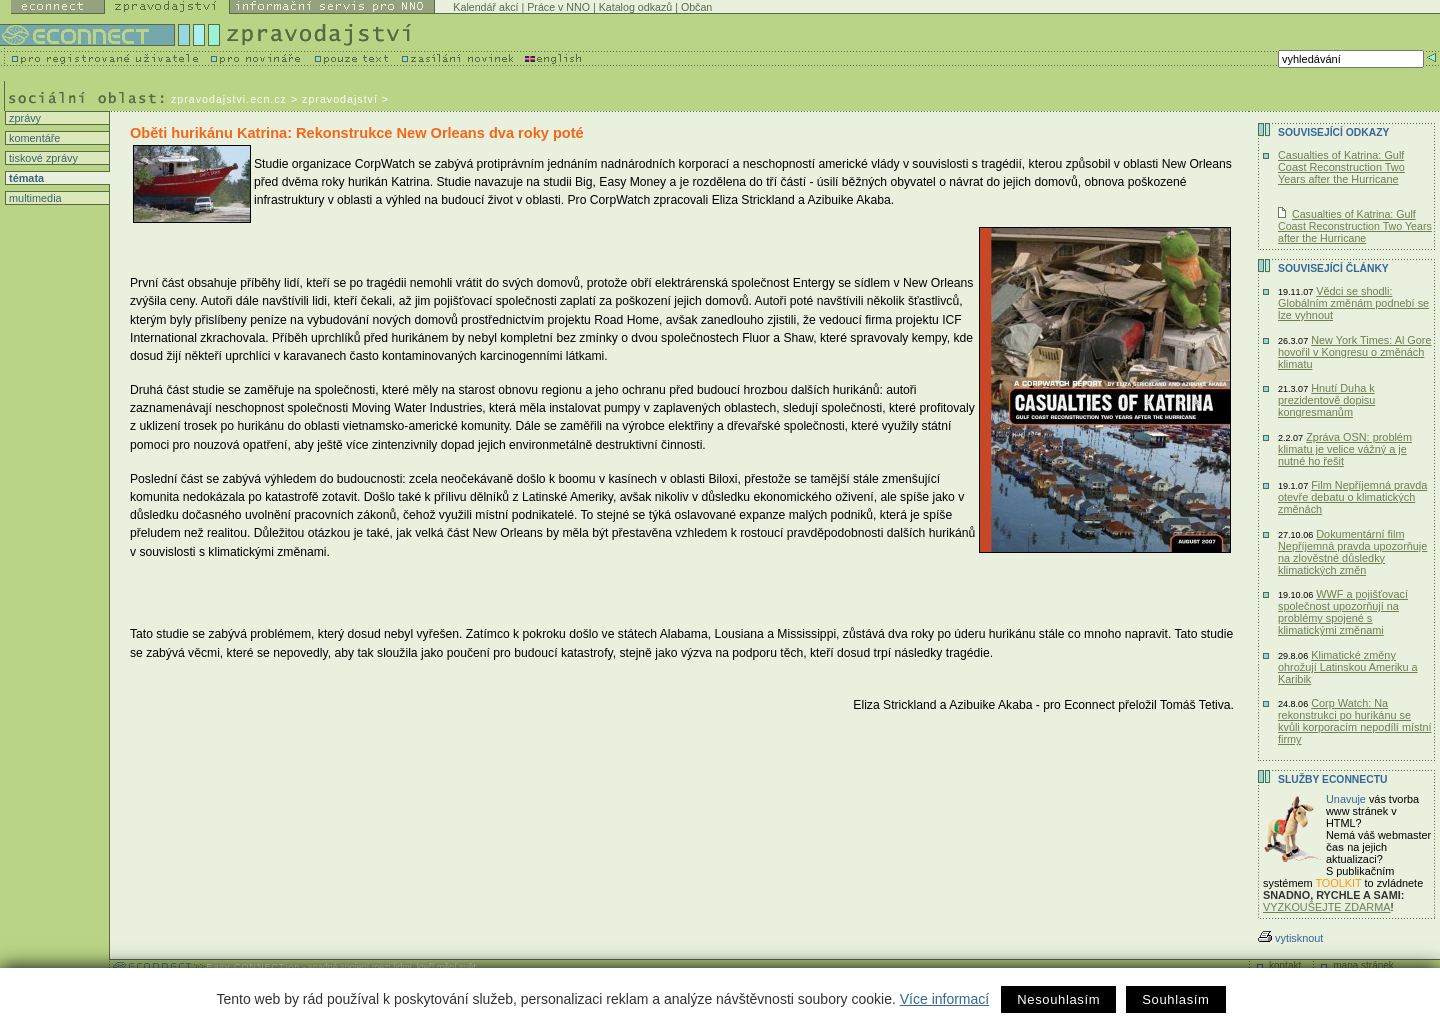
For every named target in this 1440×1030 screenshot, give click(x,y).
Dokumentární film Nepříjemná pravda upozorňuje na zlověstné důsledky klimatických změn (1352, 552)
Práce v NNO (558, 7)
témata (25, 178)
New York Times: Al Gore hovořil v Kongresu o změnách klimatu (1355, 352)
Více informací (944, 999)
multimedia (34, 198)
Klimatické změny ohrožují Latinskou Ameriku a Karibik (1348, 667)
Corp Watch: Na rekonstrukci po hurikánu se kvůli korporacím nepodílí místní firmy (1355, 721)
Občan (696, 7)
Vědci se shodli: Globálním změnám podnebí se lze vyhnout (1353, 303)
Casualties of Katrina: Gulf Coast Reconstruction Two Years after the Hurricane (1341, 167)
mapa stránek (1363, 965)
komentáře (33, 138)
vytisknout (1290, 938)
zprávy (23, 118)
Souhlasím (1175, 999)
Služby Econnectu (1332, 779)
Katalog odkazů (635, 7)
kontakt (1285, 965)
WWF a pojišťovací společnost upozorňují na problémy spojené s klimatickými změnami (1343, 612)
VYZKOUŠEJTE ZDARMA (1327, 907)
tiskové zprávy (42, 158)
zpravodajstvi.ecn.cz (229, 99)
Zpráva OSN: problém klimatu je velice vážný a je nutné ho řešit (1345, 449)
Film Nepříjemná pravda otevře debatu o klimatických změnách (1352, 497)
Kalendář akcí (485, 7)
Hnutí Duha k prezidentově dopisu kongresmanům (1326, 400)
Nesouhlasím (1058, 999)
